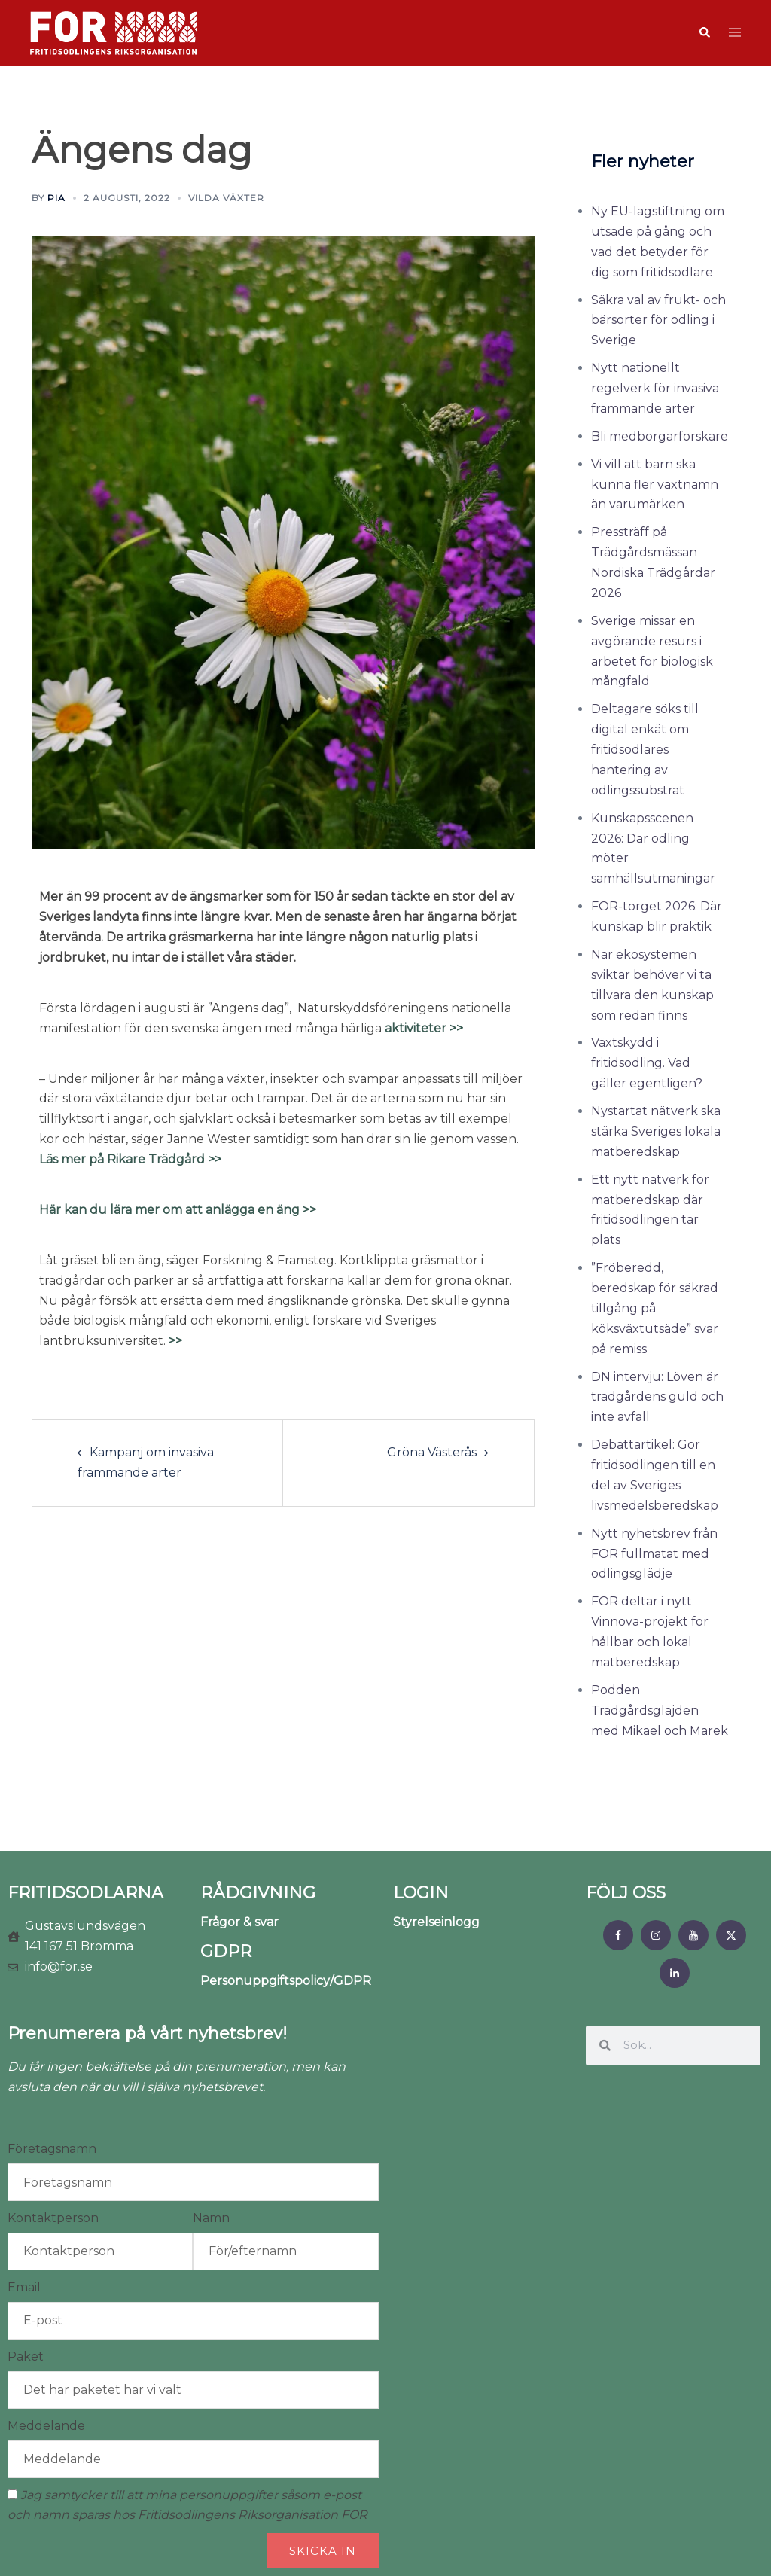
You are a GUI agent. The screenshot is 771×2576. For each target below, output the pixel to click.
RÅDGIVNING (257, 1892)
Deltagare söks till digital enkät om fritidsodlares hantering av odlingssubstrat (645, 749)
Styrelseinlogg (436, 1922)
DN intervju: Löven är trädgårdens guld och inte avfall (657, 1397)
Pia (56, 197)
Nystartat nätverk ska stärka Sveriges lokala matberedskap (656, 1131)
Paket (26, 2356)
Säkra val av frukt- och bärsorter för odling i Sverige (658, 320)
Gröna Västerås (432, 1452)
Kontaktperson (53, 2218)
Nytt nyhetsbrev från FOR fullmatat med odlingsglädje (654, 1553)
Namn (211, 2218)
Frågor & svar (239, 1922)
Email (24, 2287)
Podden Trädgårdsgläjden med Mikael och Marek (659, 1710)
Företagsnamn (52, 2149)
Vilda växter (226, 197)
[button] (704, 33)
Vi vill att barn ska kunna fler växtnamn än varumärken (654, 484)
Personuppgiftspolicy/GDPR (285, 1981)
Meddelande (46, 2426)
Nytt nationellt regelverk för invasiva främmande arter (655, 388)
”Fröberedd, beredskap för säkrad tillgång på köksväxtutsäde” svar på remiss (654, 1308)
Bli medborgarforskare (659, 436)
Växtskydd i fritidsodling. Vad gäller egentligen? (646, 1062)
